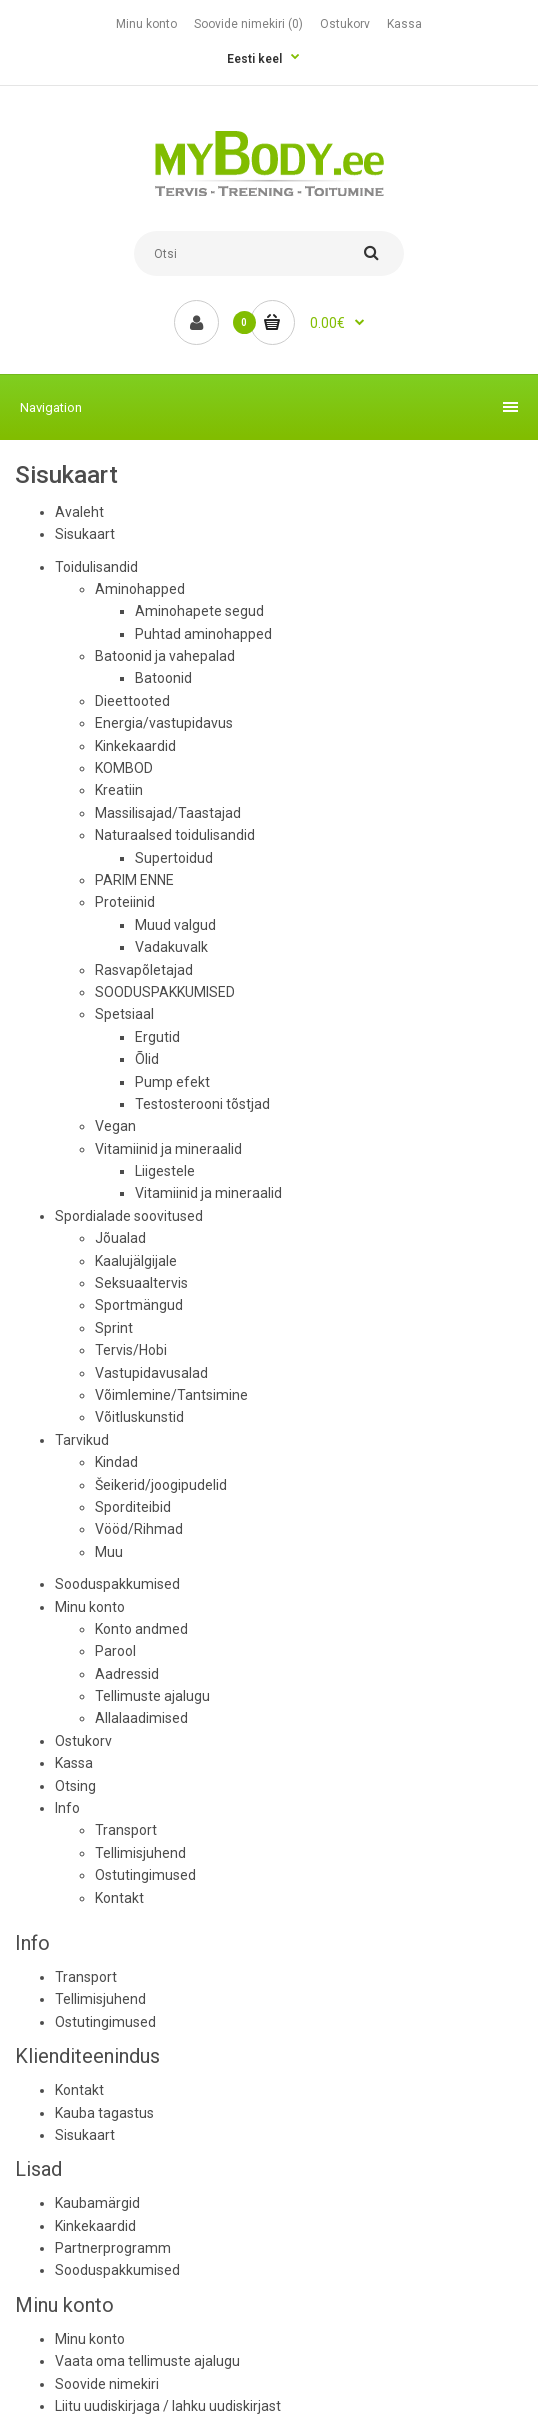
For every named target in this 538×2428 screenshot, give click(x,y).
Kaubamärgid (97, 2203)
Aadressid (127, 1674)
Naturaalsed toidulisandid (175, 835)
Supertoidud (174, 858)
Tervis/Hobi (131, 1350)
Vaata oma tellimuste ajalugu (147, 2361)
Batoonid (163, 678)
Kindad (116, 1462)
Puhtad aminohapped (203, 634)
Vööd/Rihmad (139, 1529)
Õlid (147, 1059)
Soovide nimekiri (107, 2384)
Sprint (114, 1328)
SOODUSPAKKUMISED (165, 992)
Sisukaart (85, 534)
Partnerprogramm (113, 2248)
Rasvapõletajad (144, 970)
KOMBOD (124, 768)
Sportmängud (139, 1305)
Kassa (404, 24)
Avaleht (79, 512)
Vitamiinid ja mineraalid (168, 1149)
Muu (109, 1552)
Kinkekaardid (135, 746)
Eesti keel (254, 59)
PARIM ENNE (134, 880)
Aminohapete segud (199, 611)
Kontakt (119, 1898)
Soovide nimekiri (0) (248, 24)
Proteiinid (125, 902)
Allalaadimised (141, 1718)
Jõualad (120, 1238)
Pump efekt (172, 1082)
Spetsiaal (124, 1014)
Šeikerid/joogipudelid (161, 1485)
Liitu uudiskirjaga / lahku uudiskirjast (168, 2406)
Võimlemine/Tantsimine (171, 1395)
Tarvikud (82, 1440)
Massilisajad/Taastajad (168, 813)
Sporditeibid (133, 1507)
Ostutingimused (145, 1875)
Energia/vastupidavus (164, 723)
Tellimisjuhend (140, 1853)
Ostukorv (345, 24)
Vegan (115, 1126)
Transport (126, 1830)
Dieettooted (132, 701)
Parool (115, 1651)
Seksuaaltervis (141, 1283)
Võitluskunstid (139, 1417)
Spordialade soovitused (129, 1216)
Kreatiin (119, 790)
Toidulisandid (96, 567)
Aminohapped (140, 589)
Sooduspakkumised (117, 1584)
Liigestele (165, 1171)
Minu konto (146, 24)
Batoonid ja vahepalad (165, 656)
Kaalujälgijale (136, 1261)
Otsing (75, 1786)
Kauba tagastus (104, 2113)
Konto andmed (141, 1629)
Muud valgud (175, 925)
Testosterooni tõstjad (202, 1104)
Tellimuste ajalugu (152, 1696)
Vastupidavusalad (151, 1373)
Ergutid (157, 1037)
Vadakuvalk (171, 947)
